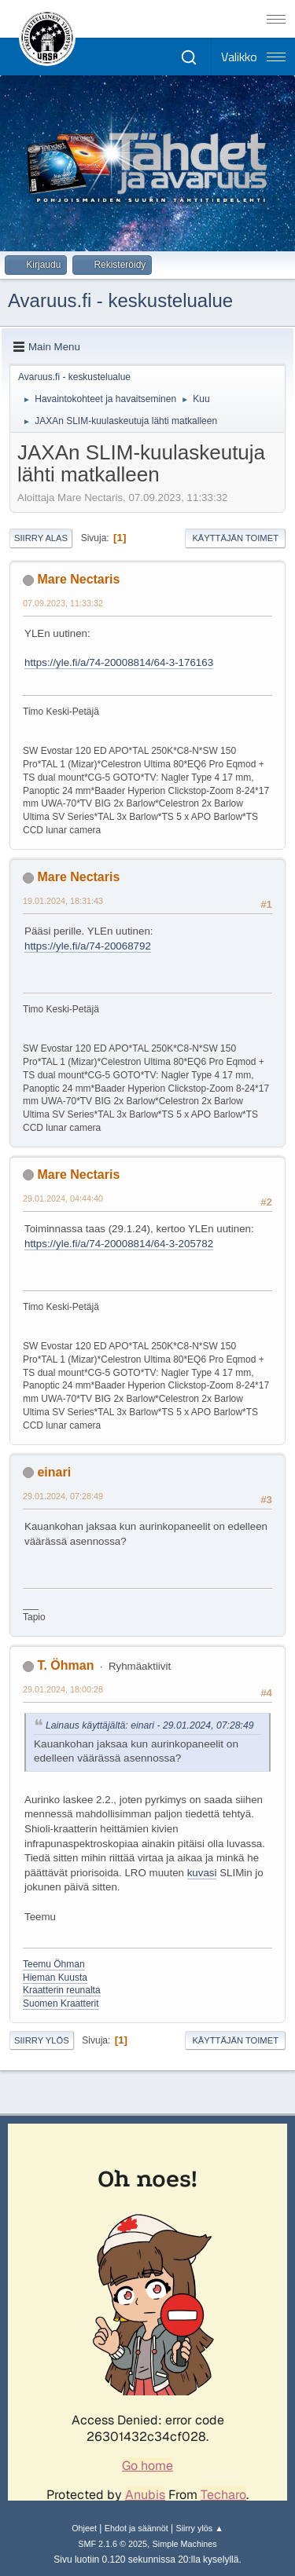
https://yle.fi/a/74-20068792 (87, 946)
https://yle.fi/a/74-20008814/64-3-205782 (118, 1244)
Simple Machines (185, 2544)
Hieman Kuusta (55, 1977)
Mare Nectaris (78, 579)
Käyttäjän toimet (235, 538)
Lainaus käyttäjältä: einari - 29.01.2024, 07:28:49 (150, 1725)
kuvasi (202, 1873)
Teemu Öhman (54, 1964)
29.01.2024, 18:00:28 (63, 1689)
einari (54, 1472)
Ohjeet (84, 2528)
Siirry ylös (41, 2040)
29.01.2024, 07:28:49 (63, 1496)
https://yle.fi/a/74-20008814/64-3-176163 (118, 662)
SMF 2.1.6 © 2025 (112, 2544)
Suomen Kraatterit (61, 2003)
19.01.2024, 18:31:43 (63, 901)
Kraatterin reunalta (62, 1990)
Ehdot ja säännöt (136, 2528)
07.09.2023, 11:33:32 (63, 603)
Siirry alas (41, 538)
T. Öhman (65, 1665)
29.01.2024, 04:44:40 (63, 1198)
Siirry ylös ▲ (199, 2528)
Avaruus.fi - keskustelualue (120, 300)
